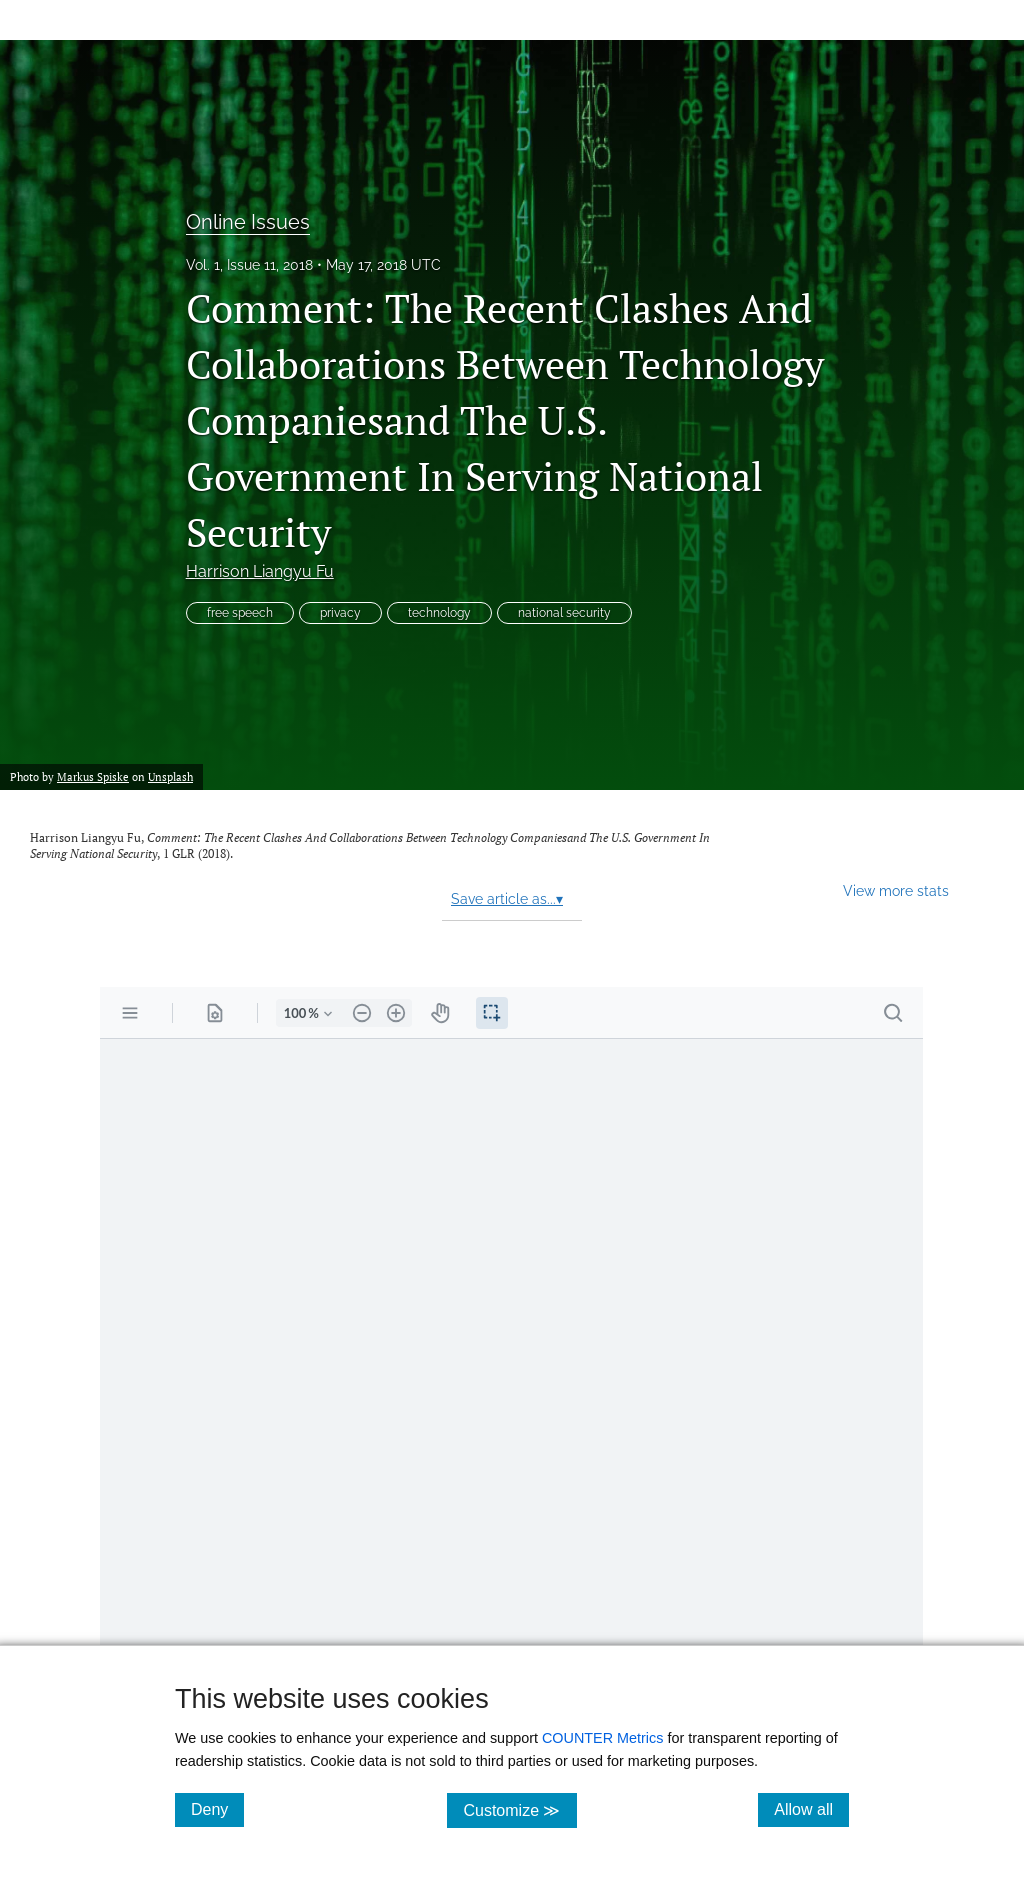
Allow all (811, 1809)
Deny (217, 1809)
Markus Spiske (93, 776)
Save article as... (507, 899)
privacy (340, 613)
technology (439, 613)
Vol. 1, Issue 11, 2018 (249, 265)
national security (564, 613)
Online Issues (248, 222)
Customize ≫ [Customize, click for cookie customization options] (519, 1809)
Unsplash (170, 776)
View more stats (896, 890)
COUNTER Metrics (603, 1738)
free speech (240, 613)
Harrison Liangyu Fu (260, 571)
